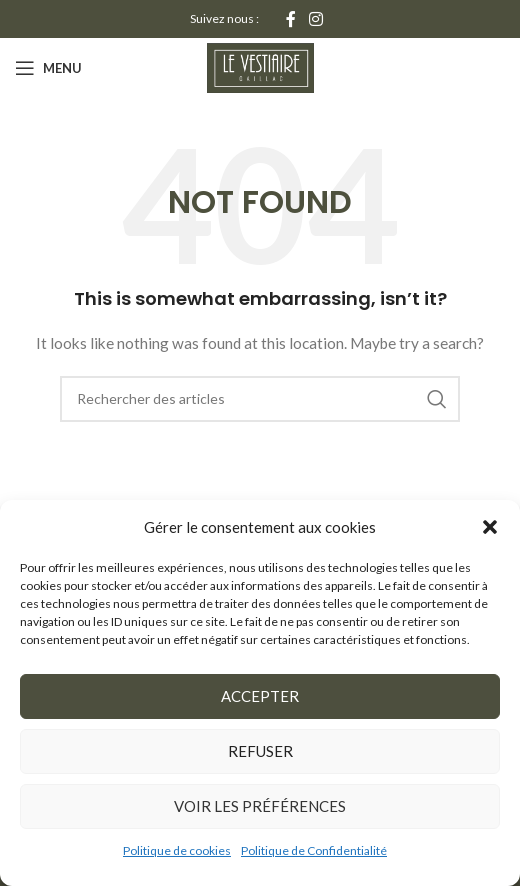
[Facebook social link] (290, 19)
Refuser (260, 751)
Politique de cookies (177, 850)
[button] (490, 527)
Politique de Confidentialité (314, 850)
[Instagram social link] (316, 19)
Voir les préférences (260, 806)
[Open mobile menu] (48, 68)
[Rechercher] (260, 399)
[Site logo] (260, 66)
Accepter (260, 696)
